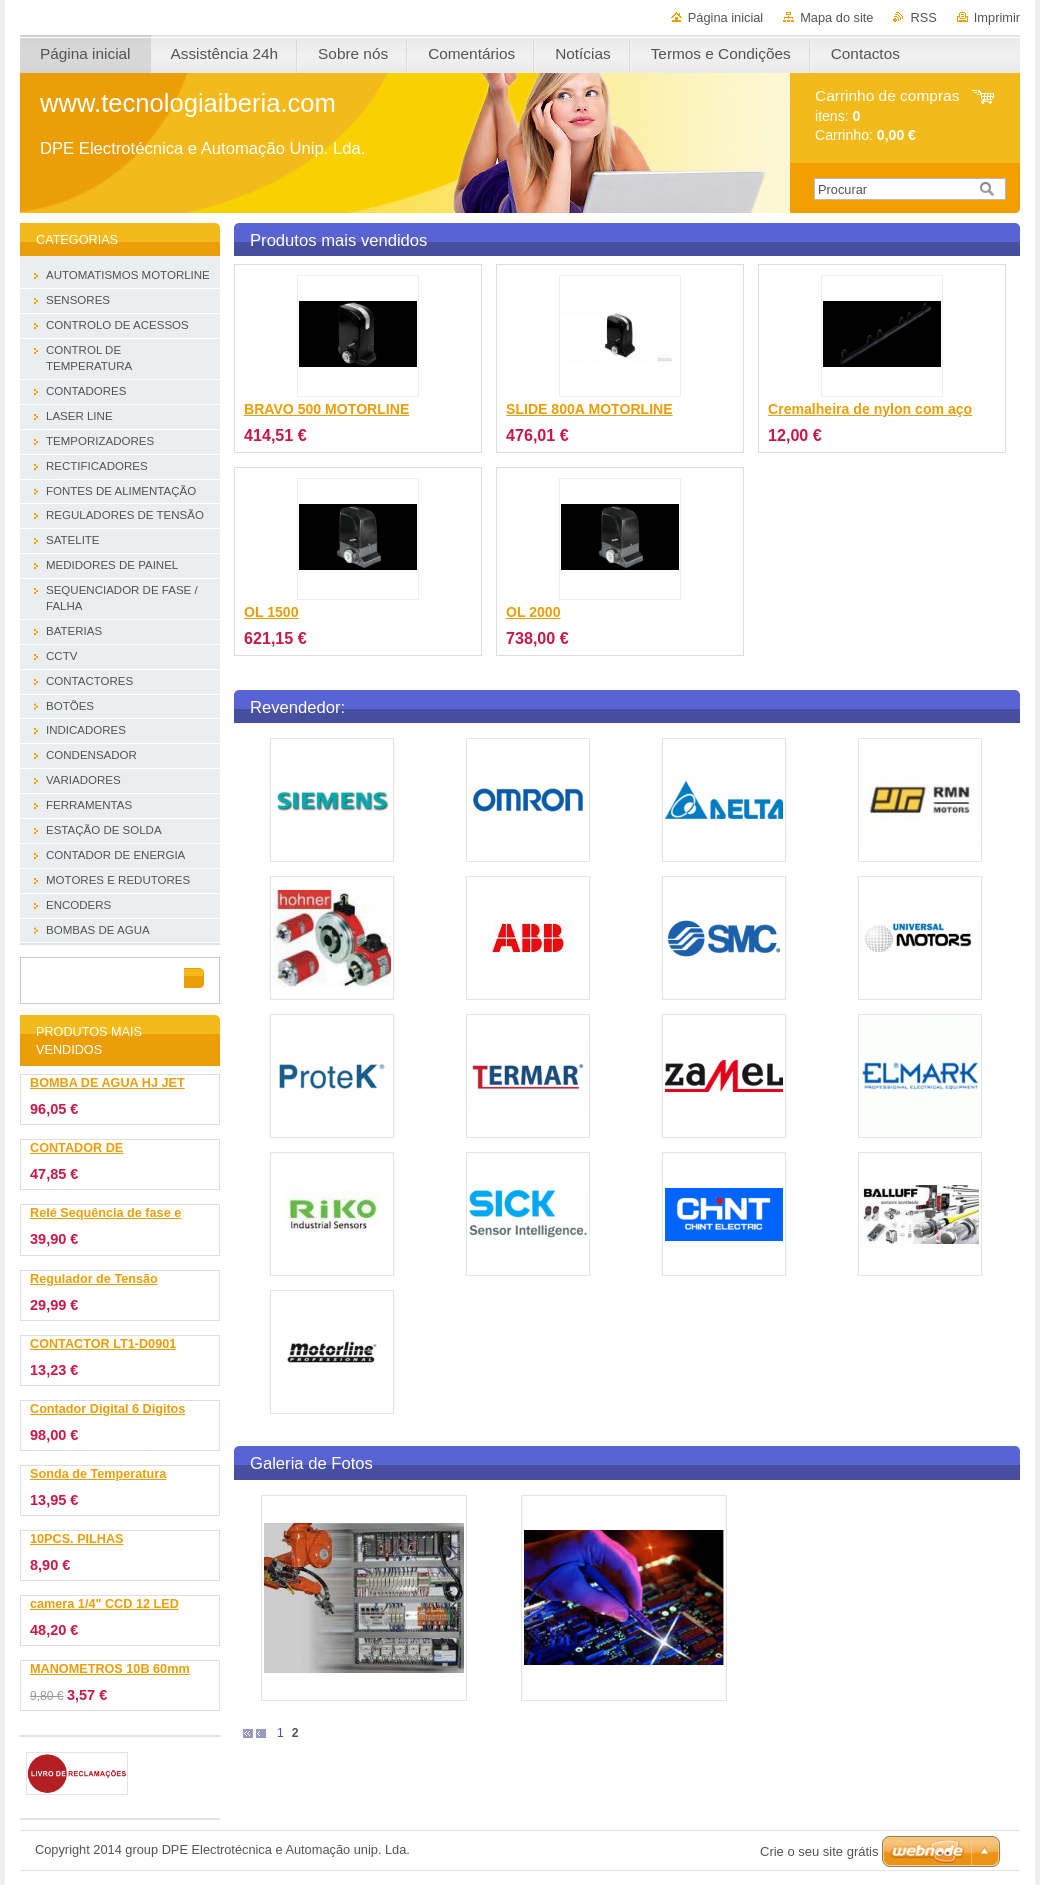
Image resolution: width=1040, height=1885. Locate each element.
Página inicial (725, 17)
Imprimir (997, 17)
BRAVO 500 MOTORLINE (326, 409)
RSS (923, 17)
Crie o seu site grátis (819, 1851)
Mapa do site (836, 17)
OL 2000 (533, 612)
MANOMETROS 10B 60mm (110, 1669)
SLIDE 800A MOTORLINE (589, 409)
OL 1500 (271, 612)
